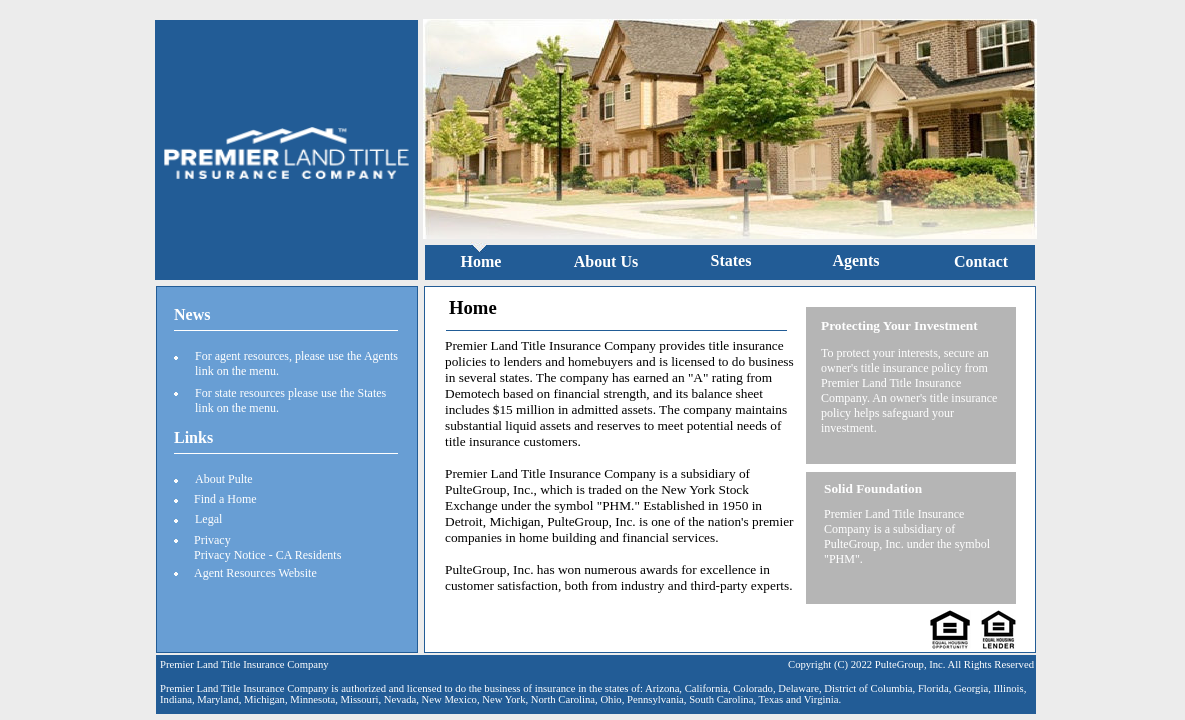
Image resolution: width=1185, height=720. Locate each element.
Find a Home (225, 499)
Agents (855, 260)
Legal (208, 519)
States (731, 260)
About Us (606, 261)
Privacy (212, 540)
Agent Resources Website (255, 573)
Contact (981, 261)
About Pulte (224, 479)
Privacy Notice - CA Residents (267, 555)
